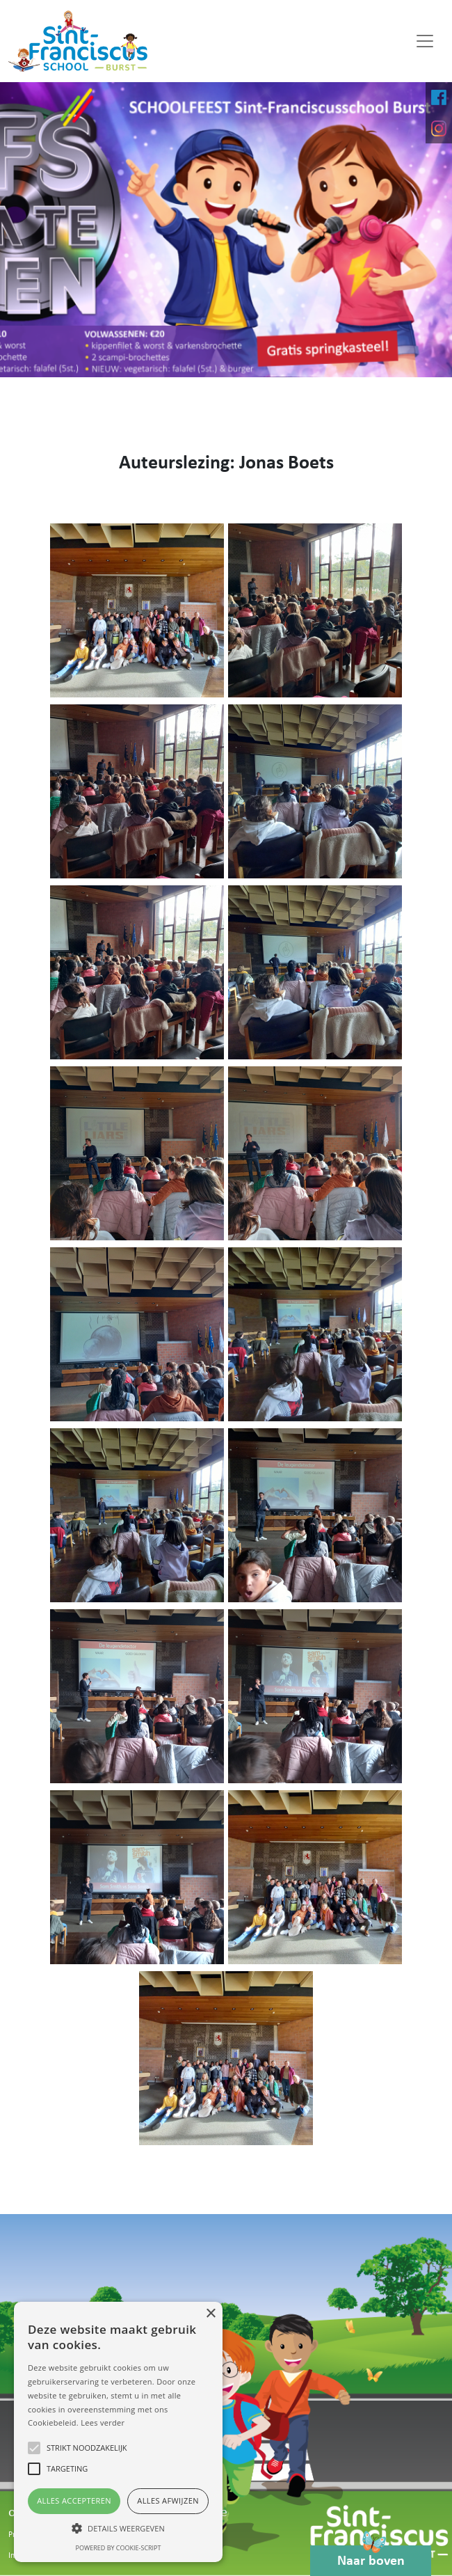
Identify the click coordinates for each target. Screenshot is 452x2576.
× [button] (210, 2314)
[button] (118, 2528)
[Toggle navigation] (425, 41)
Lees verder (102, 2422)
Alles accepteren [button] (74, 2500)
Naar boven (371, 2556)
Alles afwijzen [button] (168, 2500)
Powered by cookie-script (118, 2547)
